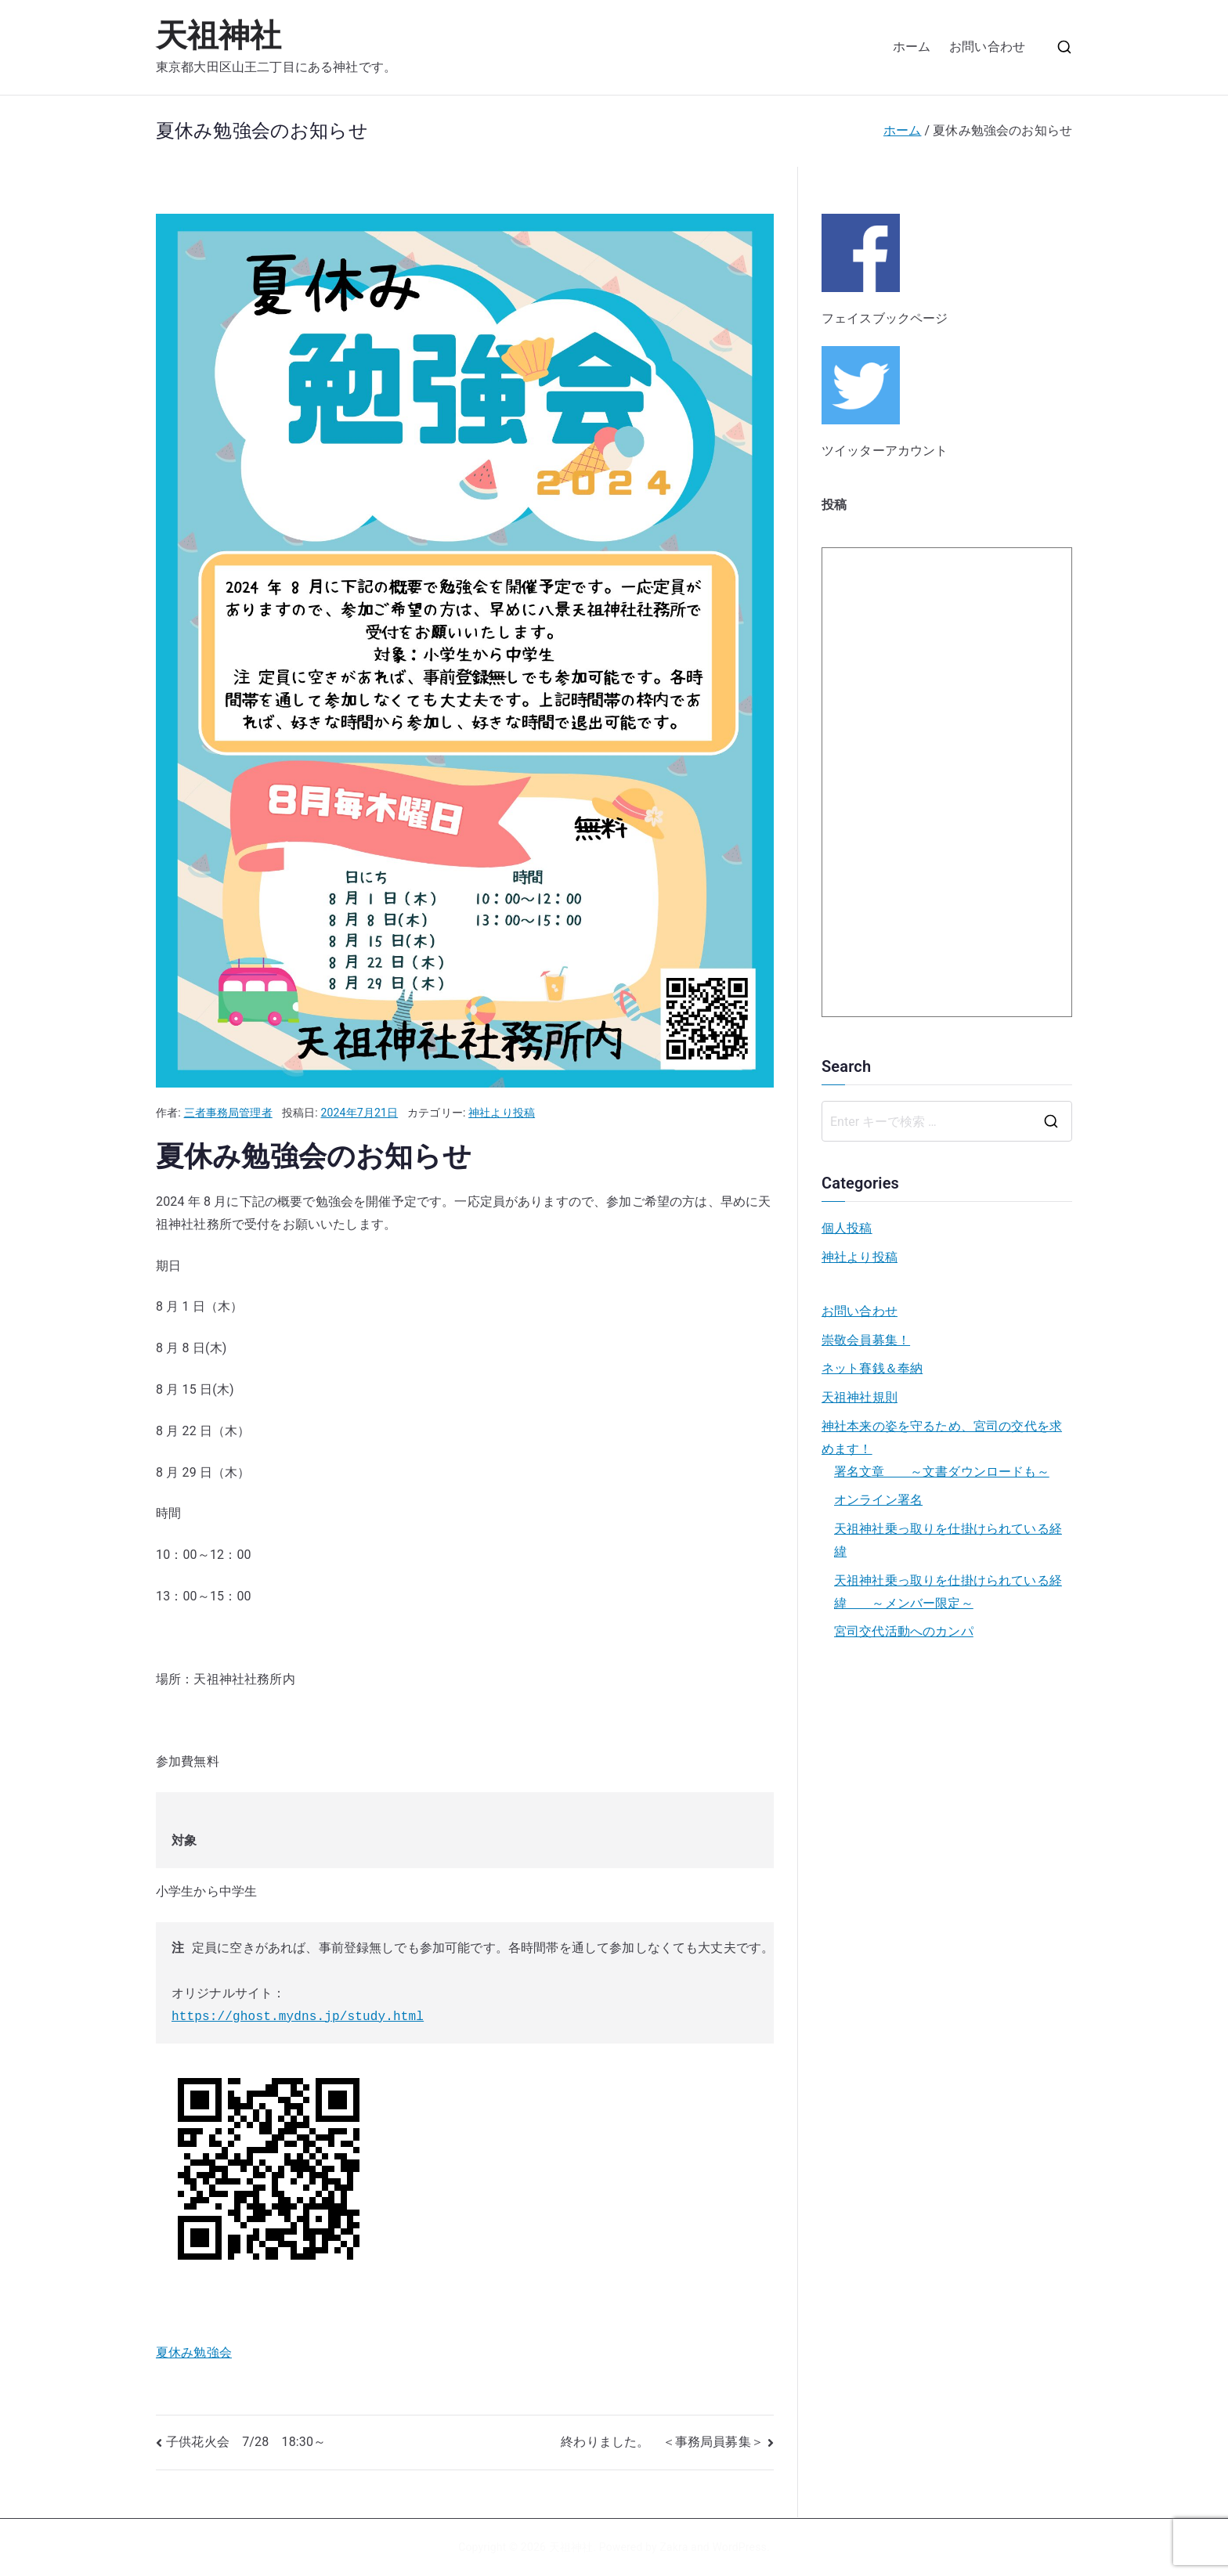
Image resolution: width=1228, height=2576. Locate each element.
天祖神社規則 (860, 1397)
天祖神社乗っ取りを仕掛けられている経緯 (948, 1540)
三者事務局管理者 (228, 1112)
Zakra (673, 2547)
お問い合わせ (987, 46)
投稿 (834, 504)
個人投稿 (847, 1228)
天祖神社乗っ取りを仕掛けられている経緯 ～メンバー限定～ (948, 1592)
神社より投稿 (501, 1112)
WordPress (739, 2547)
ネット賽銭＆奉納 (872, 1368)
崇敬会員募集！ (866, 1340)
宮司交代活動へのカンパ (903, 1631)
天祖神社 (219, 35)
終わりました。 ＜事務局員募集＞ (662, 2441)
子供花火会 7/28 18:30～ (246, 2441)
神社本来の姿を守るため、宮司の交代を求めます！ (942, 1437)
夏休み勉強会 (194, 2352)
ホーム (911, 46)
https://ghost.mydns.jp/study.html (298, 2017)
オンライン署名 (878, 1499)
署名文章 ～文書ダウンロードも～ (941, 1471)
